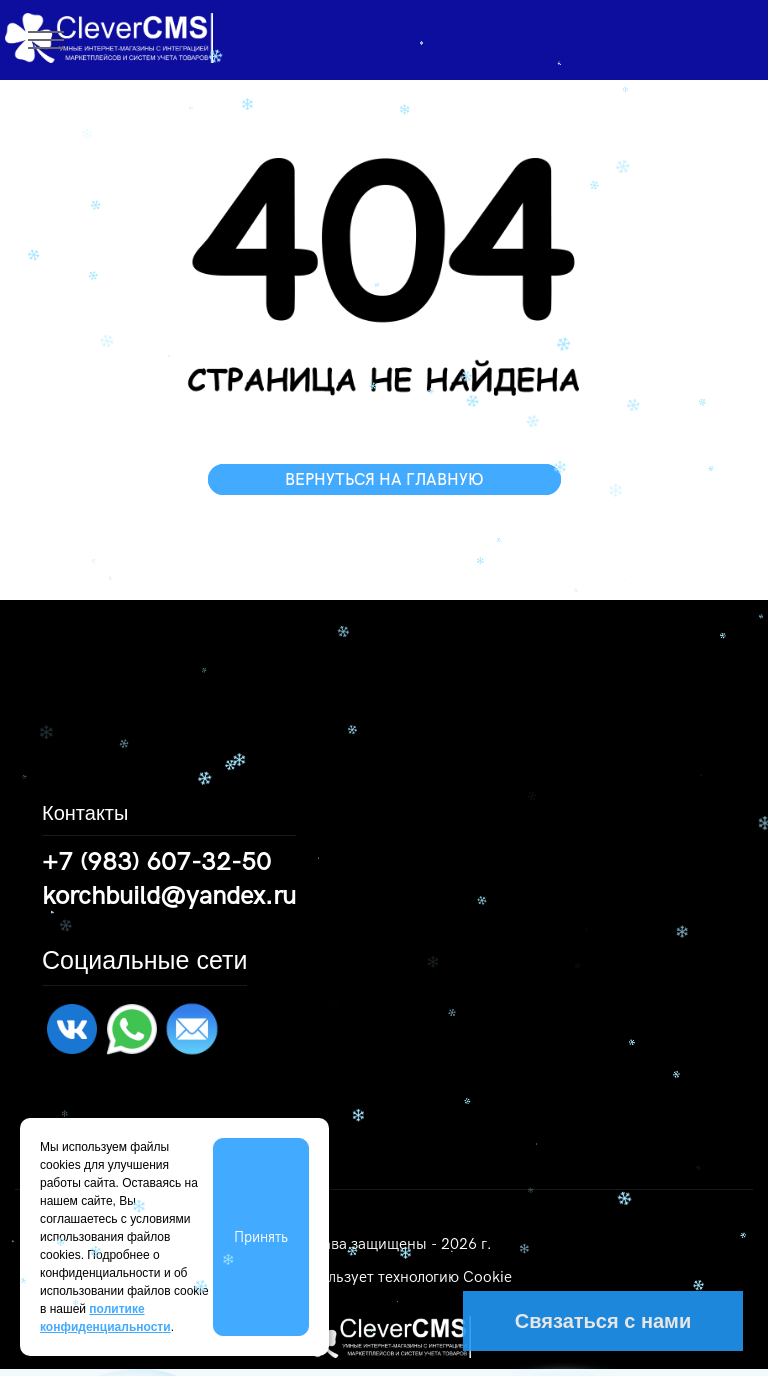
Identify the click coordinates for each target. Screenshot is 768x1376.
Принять (261, 1237)
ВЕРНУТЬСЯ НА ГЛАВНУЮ (384, 479)
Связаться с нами (603, 1321)
